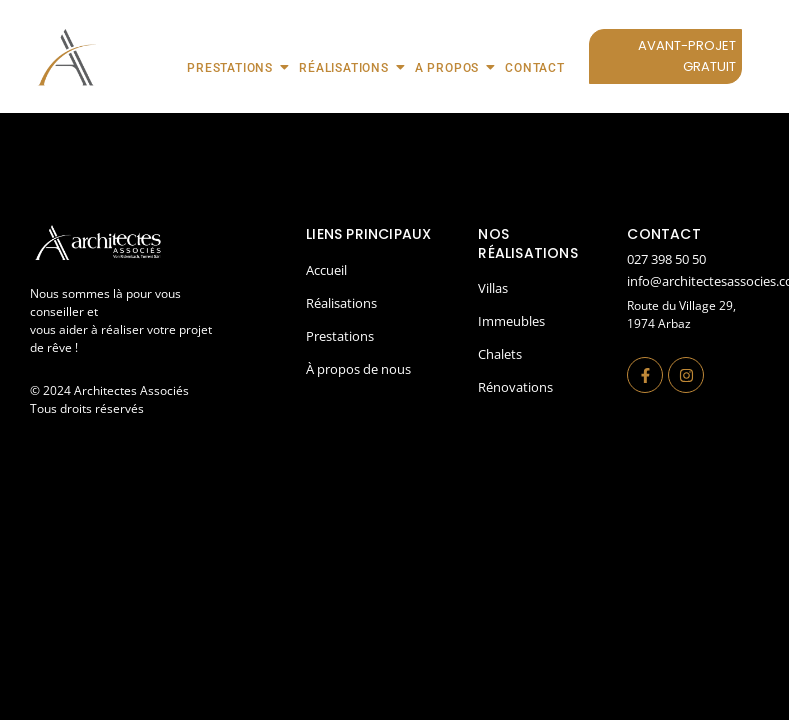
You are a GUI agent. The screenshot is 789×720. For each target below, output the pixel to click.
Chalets (500, 354)
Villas (493, 288)
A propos (453, 67)
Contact (535, 68)
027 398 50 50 (666, 259)
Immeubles (511, 321)
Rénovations (515, 387)
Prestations (236, 67)
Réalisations (350, 67)
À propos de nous (358, 369)
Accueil (326, 270)
